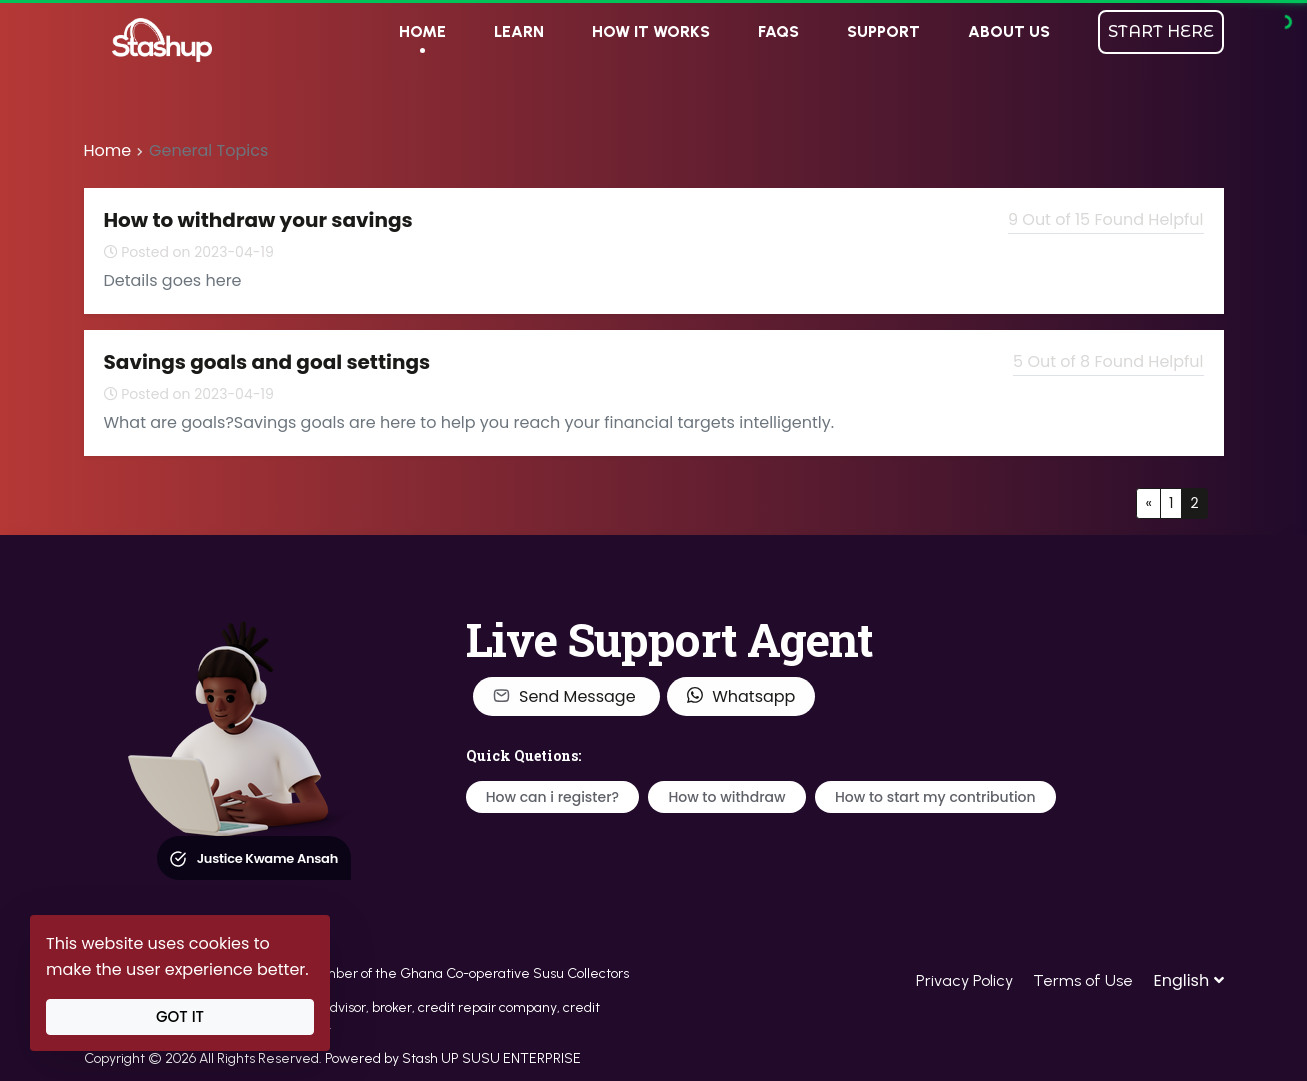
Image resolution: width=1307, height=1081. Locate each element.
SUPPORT (883, 31)
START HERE (1161, 31)
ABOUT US (1009, 31)
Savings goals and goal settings (267, 362)
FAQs (778, 31)
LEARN (519, 31)
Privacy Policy (964, 980)
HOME (422, 31)
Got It (180, 1016)
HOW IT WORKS (651, 31)
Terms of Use (1083, 980)
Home (108, 150)
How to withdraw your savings (258, 220)
